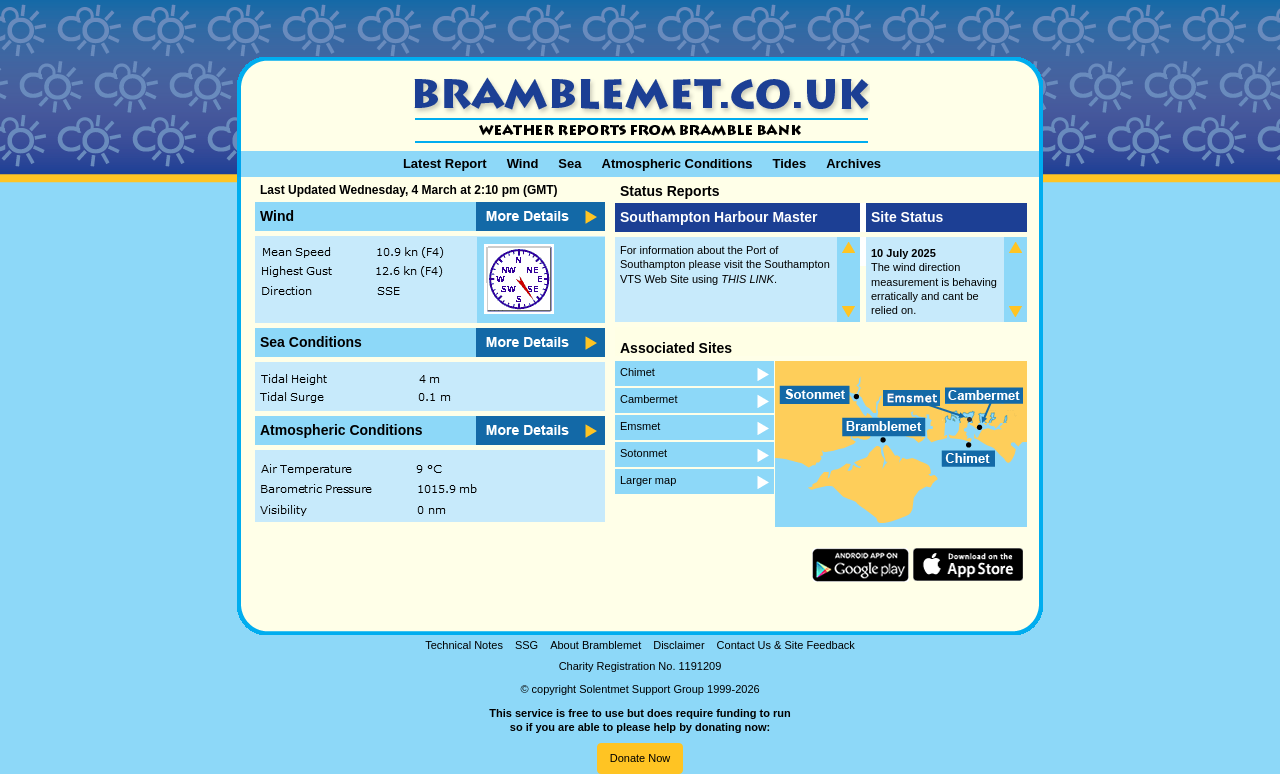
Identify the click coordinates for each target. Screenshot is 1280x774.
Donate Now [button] (640, 758)
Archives (853, 163)
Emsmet (640, 426)
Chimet (637, 372)
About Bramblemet (595, 645)
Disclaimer (678, 645)
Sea (569, 163)
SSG (526, 645)
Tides (789, 163)
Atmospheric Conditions (677, 163)
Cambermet (648, 399)
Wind (523, 163)
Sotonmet (643, 453)
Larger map (648, 480)
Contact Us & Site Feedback (786, 645)
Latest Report (445, 163)
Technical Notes (464, 645)
